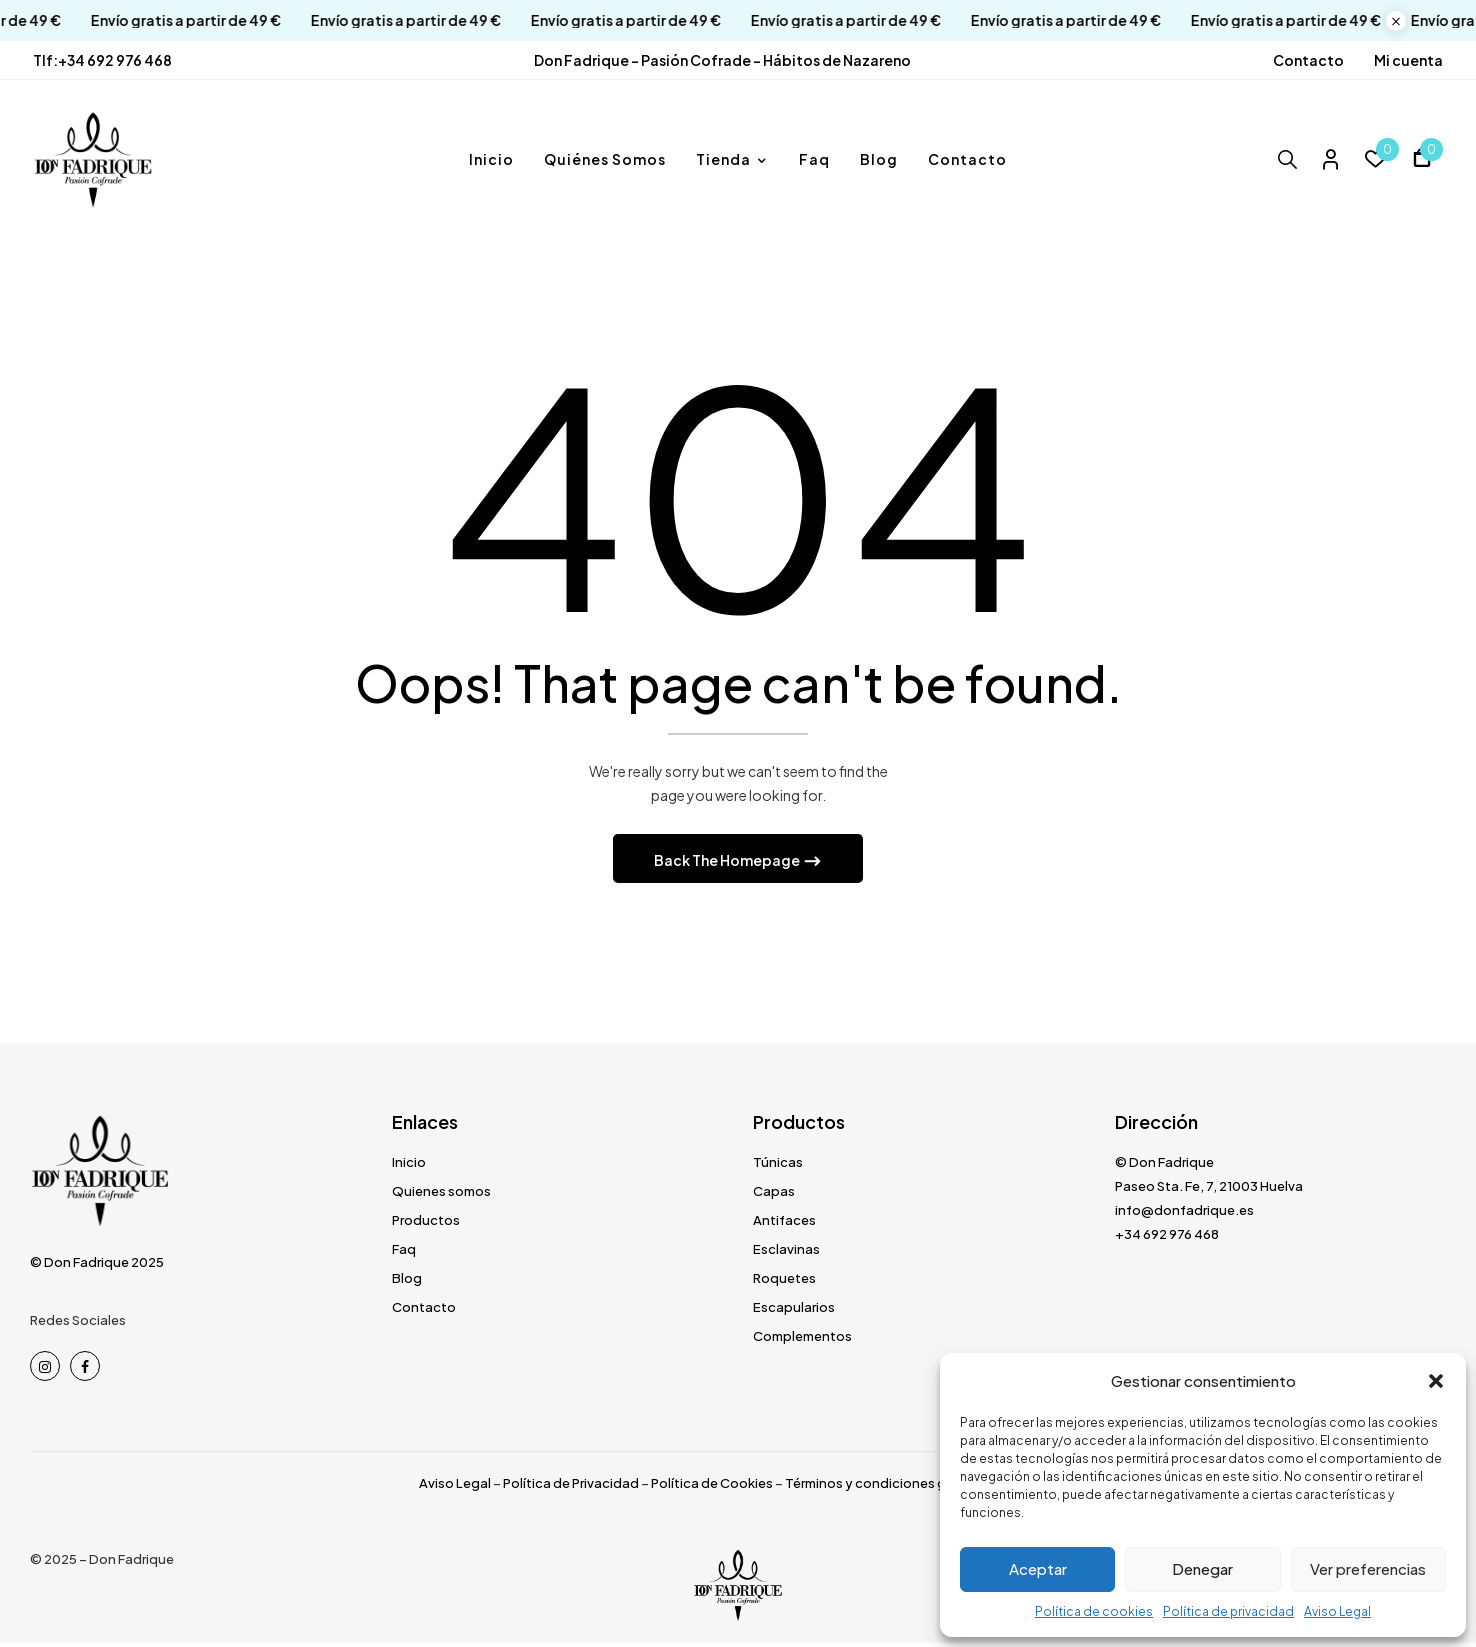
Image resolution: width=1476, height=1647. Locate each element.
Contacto (1308, 60)
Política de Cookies (712, 1487)
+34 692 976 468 (115, 60)
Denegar (1202, 1568)
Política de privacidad (1228, 1611)
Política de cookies (1094, 1611)
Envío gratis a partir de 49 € (166, 20)
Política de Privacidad (571, 1487)
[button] (1436, 1381)
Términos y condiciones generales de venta (921, 1487)
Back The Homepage (728, 864)
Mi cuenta (1408, 60)
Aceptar (1038, 1568)
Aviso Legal (1337, 1611)
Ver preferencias (1368, 1568)
